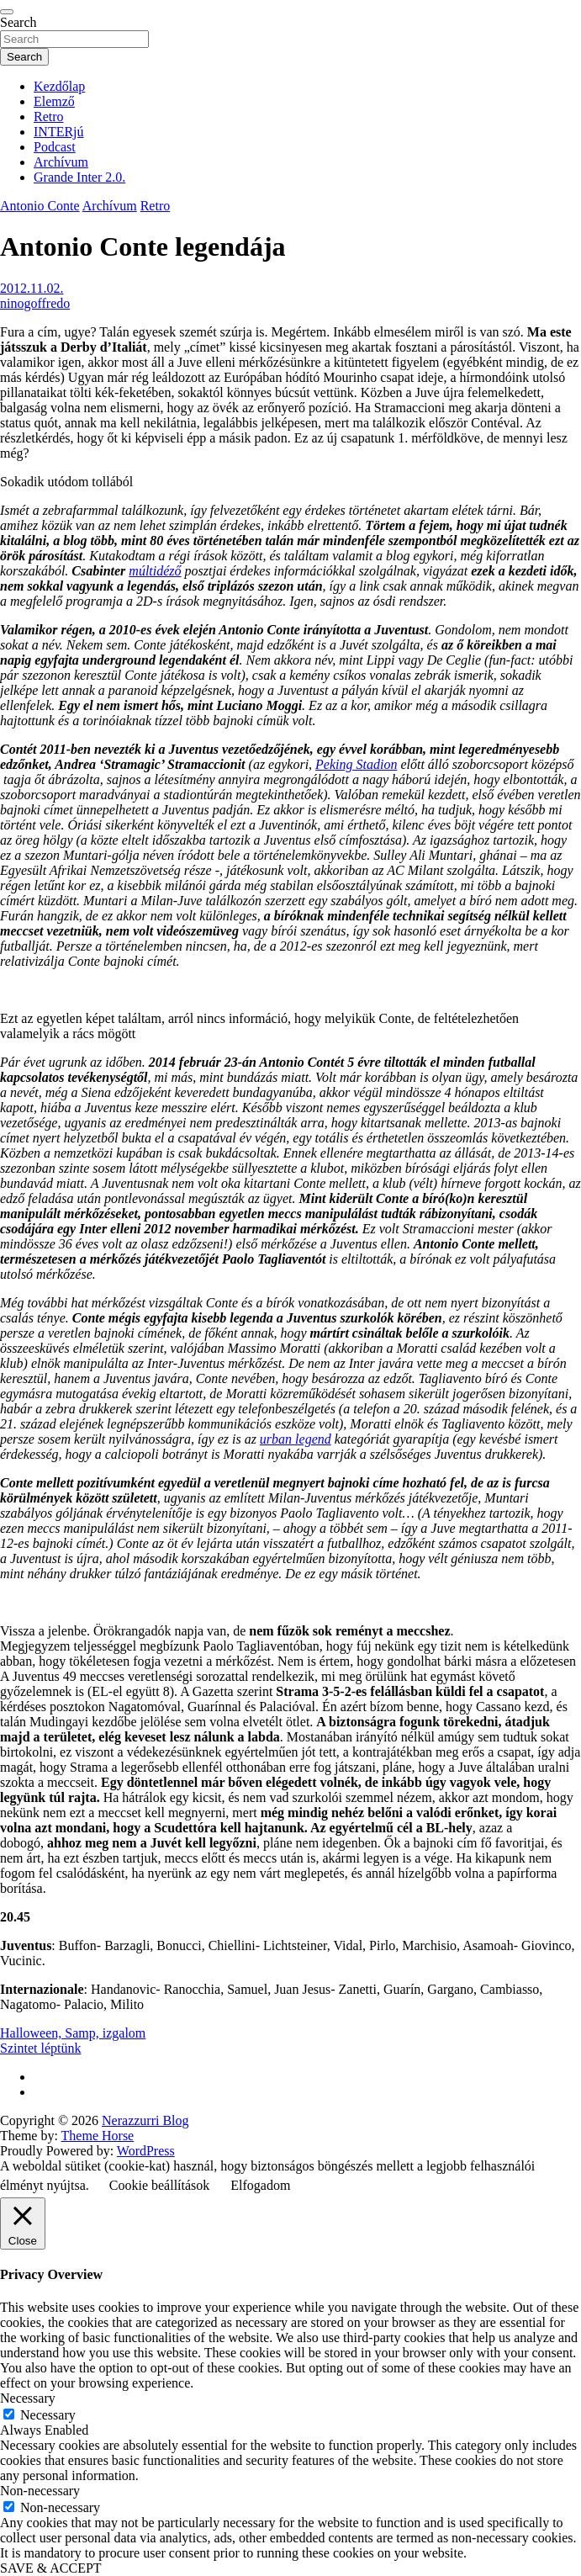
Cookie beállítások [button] (159, 2185)
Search (18, 22)
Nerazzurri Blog (145, 2120)
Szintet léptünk (40, 2048)
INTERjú (59, 132)
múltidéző (155, 571)
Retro (49, 116)
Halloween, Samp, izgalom (72, 2033)
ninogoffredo (35, 303)
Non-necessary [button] (40, 2490)
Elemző (54, 101)
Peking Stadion (356, 764)
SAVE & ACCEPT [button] (51, 2568)
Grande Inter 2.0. (79, 177)
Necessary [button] (27, 2398)
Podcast (55, 147)
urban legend (295, 1439)
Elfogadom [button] (260, 2185)
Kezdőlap (59, 86)
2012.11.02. (31, 288)
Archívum (61, 162)
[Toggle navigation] (6, 11)
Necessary (48, 2415)
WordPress (146, 2151)
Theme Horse (98, 2135)
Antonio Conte (40, 206)
